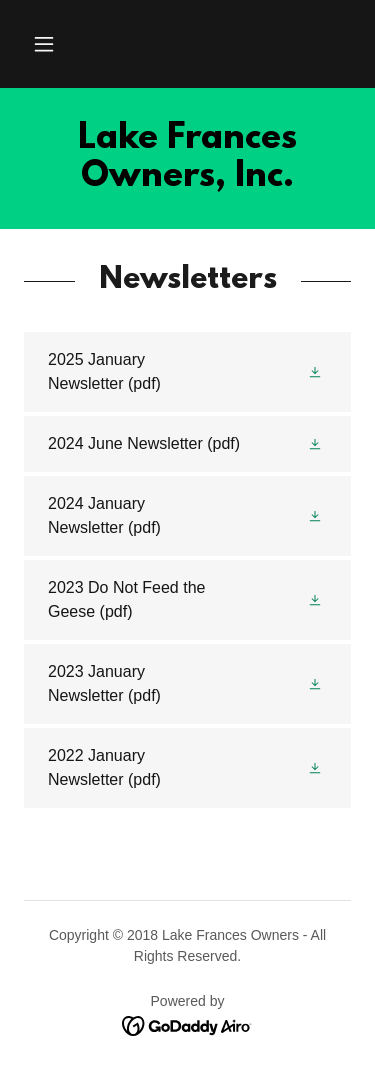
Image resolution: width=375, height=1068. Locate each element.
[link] (187, 158)
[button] (44, 44)
